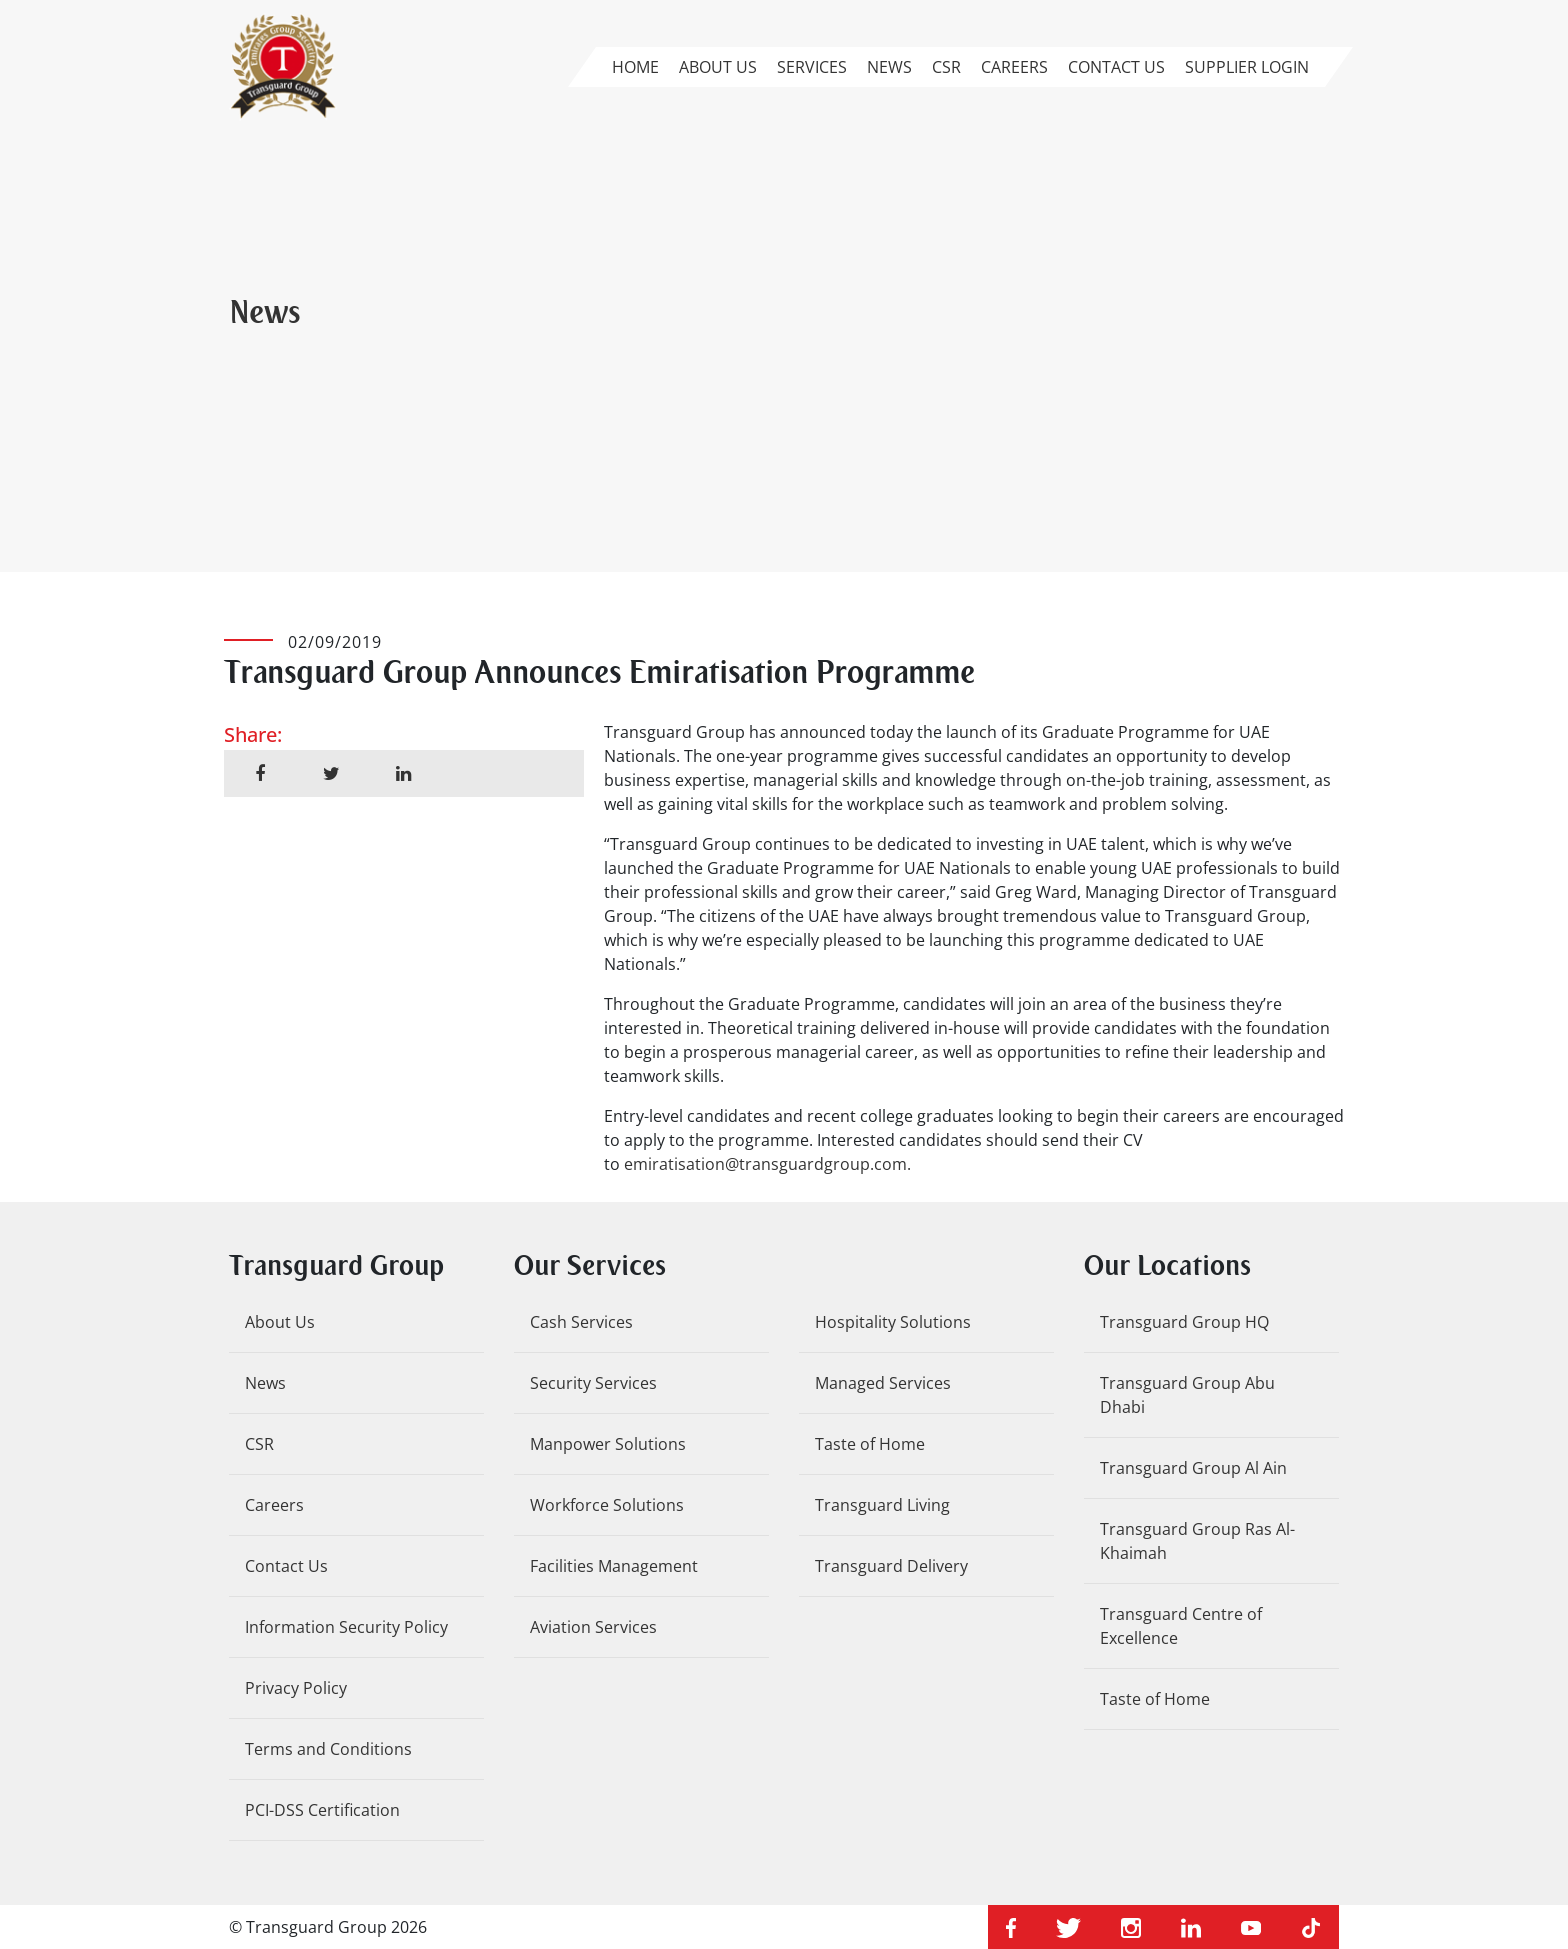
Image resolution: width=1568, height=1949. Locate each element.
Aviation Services (593, 1627)
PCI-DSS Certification (322, 1810)
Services (812, 67)
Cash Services (581, 1322)
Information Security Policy (346, 1627)
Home (635, 67)
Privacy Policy (296, 1688)
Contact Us (1116, 67)
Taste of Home (870, 1444)
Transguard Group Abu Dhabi (1187, 1395)
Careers (1014, 67)
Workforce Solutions (607, 1505)
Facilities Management (614, 1566)
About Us (718, 67)
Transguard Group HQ (1184, 1322)
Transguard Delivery (891, 1566)
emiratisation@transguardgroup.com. (767, 1164)
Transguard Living (882, 1505)
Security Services (593, 1383)
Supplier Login (1247, 67)
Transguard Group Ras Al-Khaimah (1197, 1541)
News (889, 67)
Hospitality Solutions (893, 1322)
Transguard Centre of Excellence (1181, 1626)
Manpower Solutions (608, 1444)
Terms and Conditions (328, 1749)
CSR (946, 67)
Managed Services (883, 1383)
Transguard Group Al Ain (1193, 1468)
